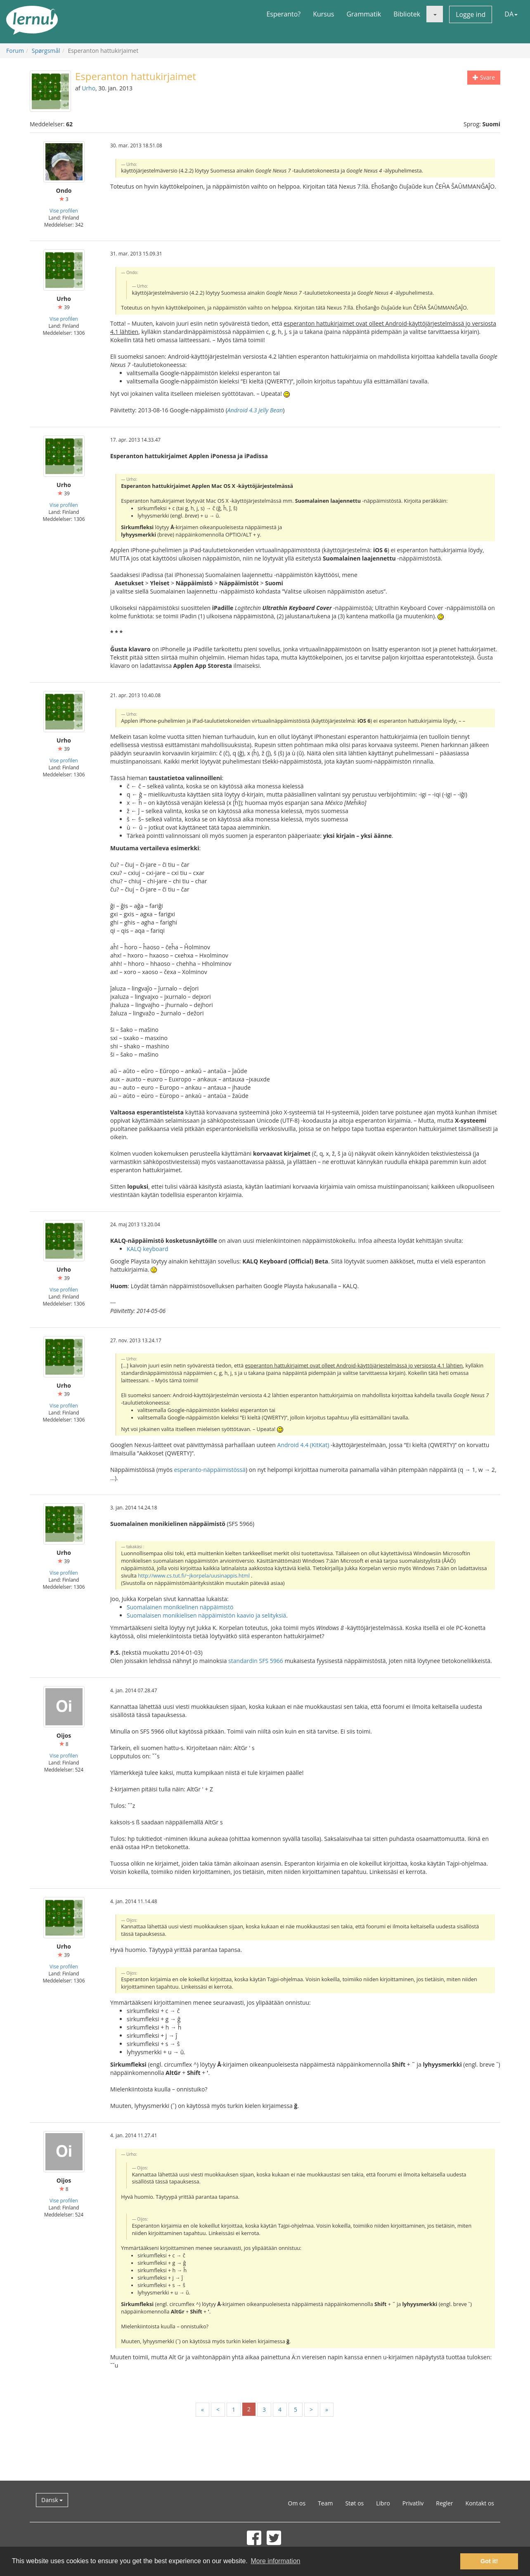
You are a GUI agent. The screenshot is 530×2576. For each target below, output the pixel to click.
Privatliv (413, 2503)
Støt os (354, 2503)
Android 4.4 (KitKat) (303, 1445)
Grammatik (363, 14)
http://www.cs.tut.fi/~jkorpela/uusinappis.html (194, 1575)
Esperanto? (283, 14)
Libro (383, 2503)
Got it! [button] (489, 2561)
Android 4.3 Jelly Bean (255, 410)
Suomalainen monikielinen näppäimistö (180, 1607)
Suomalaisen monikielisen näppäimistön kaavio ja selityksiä (206, 1615)
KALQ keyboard (147, 1249)
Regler (444, 2503)
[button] (434, 14)
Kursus (323, 14)
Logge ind (470, 14)
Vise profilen (64, 210)
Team (325, 2503)
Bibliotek (406, 14)
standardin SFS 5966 (255, 1661)
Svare (484, 77)
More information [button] (275, 2560)
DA (511, 14)
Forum (15, 50)
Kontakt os (480, 2503)
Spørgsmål (46, 50)
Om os (297, 2503)
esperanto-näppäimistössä (209, 1470)
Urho (88, 88)
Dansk (52, 2500)
